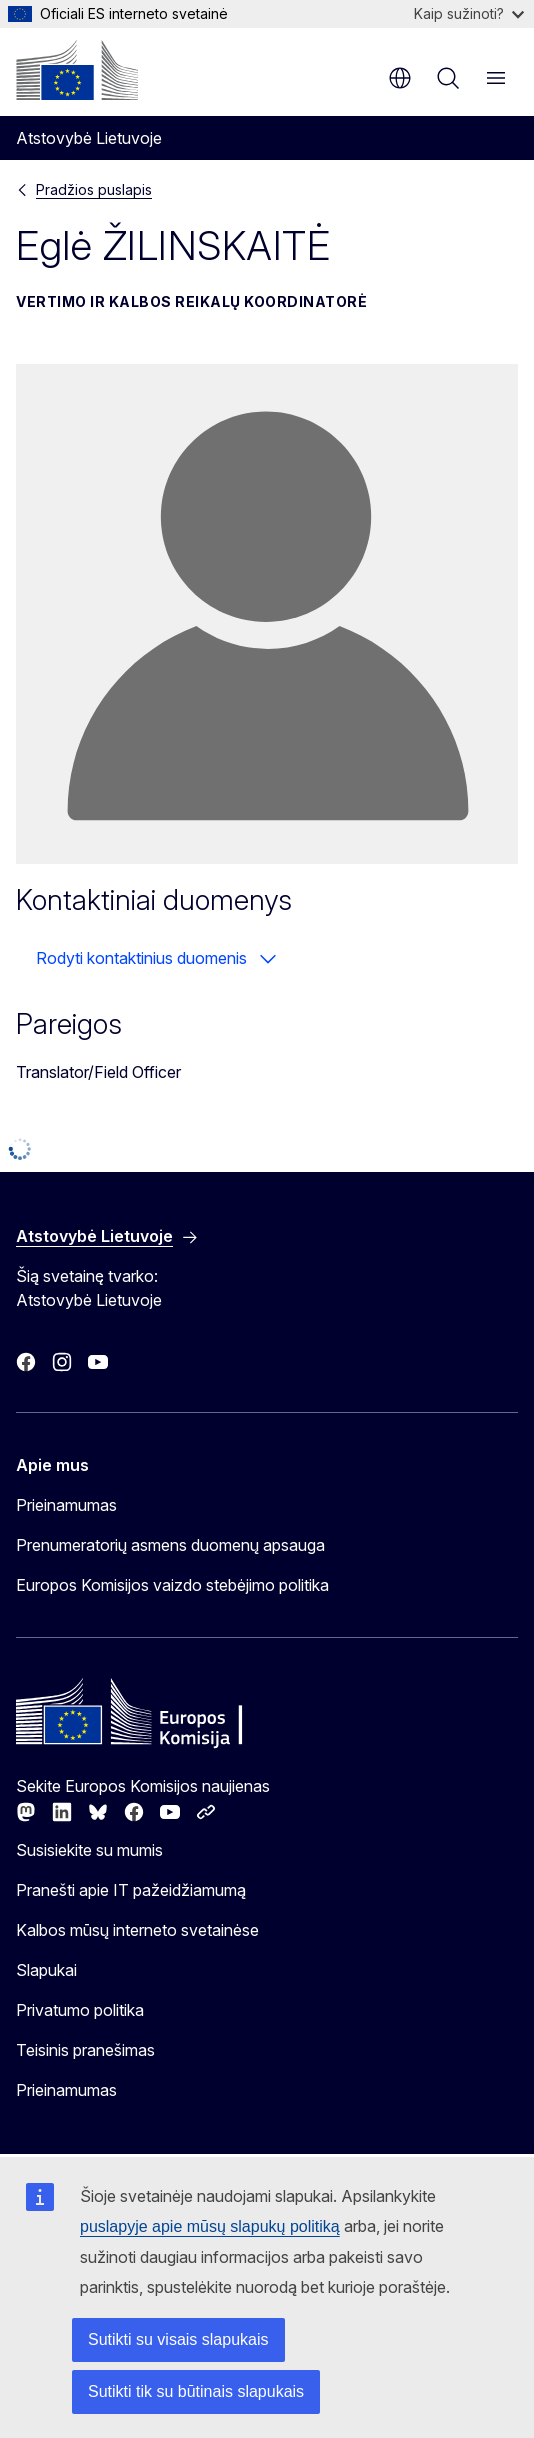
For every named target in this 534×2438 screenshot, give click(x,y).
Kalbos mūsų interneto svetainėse (137, 1930)
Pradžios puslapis (94, 189)
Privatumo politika (80, 2010)
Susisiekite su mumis (89, 1850)
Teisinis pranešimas (85, 2050)
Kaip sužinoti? (469, 13)
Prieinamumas (66, 1505)
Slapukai (46, 1970)
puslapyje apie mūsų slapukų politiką (210, 2226)
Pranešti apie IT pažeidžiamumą (131, 1890)
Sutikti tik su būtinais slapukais (196, 2391)
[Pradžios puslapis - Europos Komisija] (77, 70)
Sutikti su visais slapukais (178, 2339)
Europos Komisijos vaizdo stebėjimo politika (172, 1585)
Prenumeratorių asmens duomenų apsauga (170, 1545)
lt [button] (400, 78)
